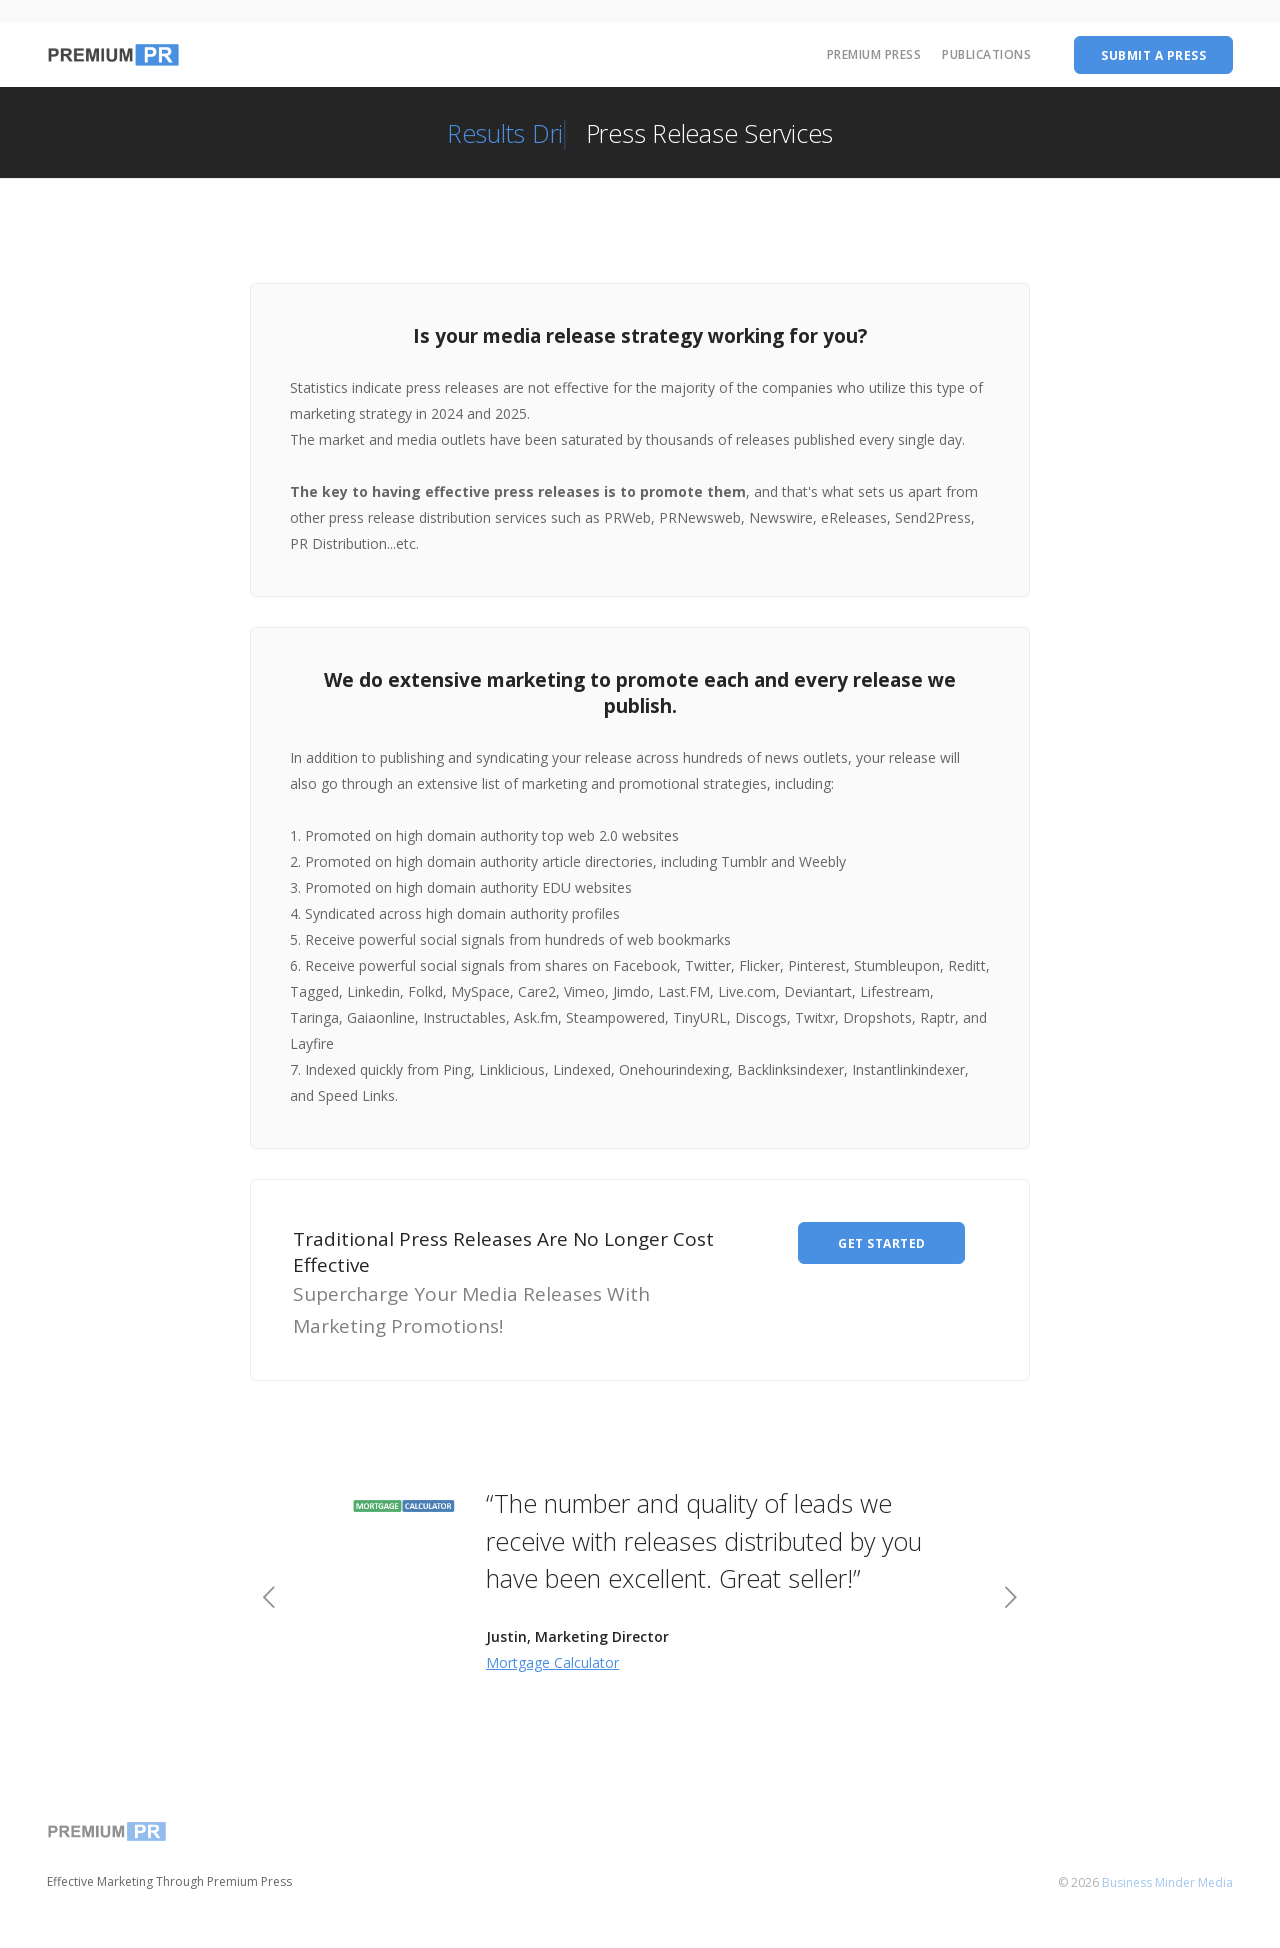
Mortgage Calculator (552, 1662)
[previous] (269, 1599)
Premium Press (874, 54)
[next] (1010, 1599)
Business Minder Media (1167, 1882)
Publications (986, 54)
